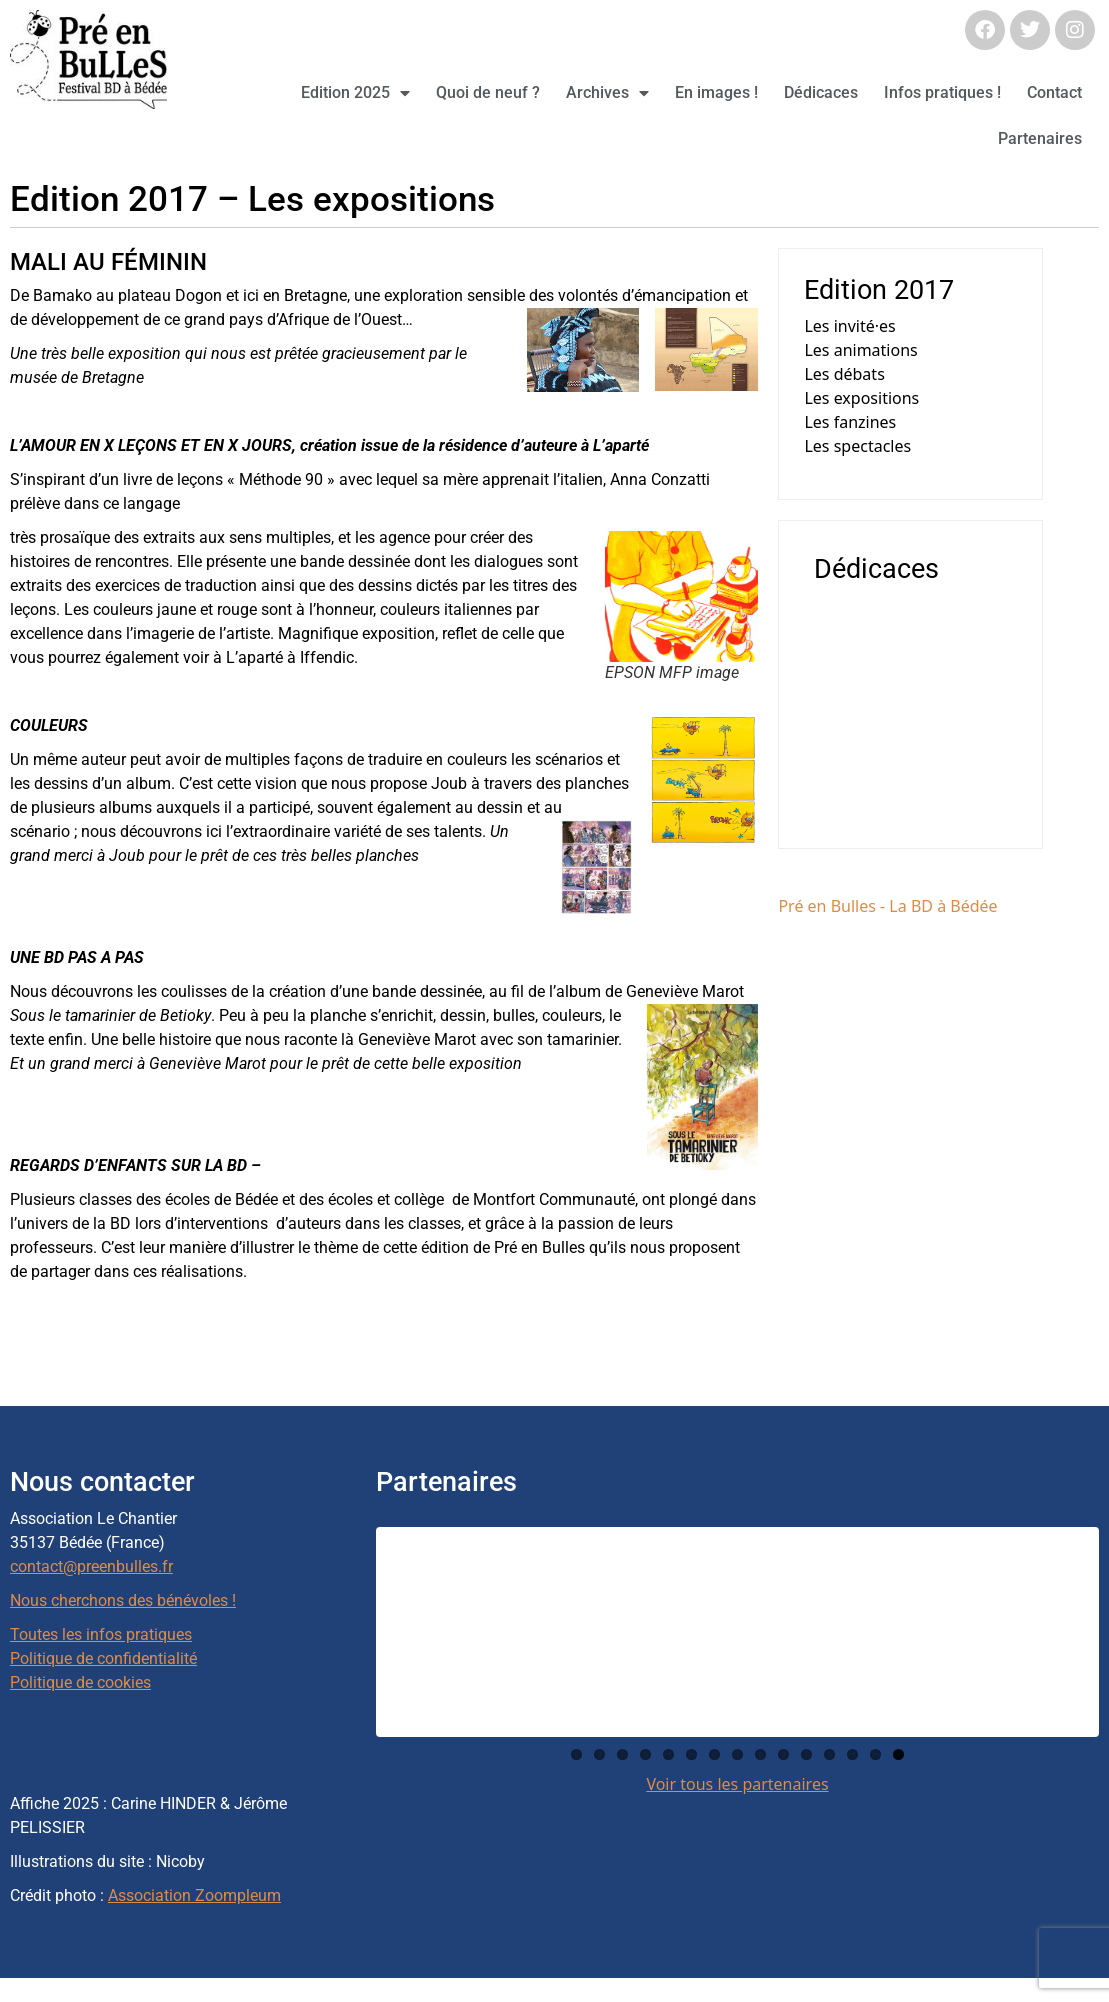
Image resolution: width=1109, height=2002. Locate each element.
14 (875, 1754)
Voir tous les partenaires (737, 1784)
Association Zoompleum (194, 1895)
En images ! (716, 92)
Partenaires (1040, 138)
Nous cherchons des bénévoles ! (123, 1600)
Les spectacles (857, 446)
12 (829, 1754)
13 (852, 1754)
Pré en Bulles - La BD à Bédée (887, 906)
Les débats (844, 374)
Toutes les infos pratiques (101, 1634)
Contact (1054, 92)
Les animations (860, 350)
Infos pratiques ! (942, 92)
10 (783, 1754)
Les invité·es (849, 326)
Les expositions (861, 398)
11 (806, 1754)
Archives (607, 93)
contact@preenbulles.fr (91, 1566)
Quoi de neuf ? (488, 92)
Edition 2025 (355, 93)
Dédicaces (821, 92)
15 (898, 1754)
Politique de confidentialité (103, 1658)
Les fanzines (850, 422)
